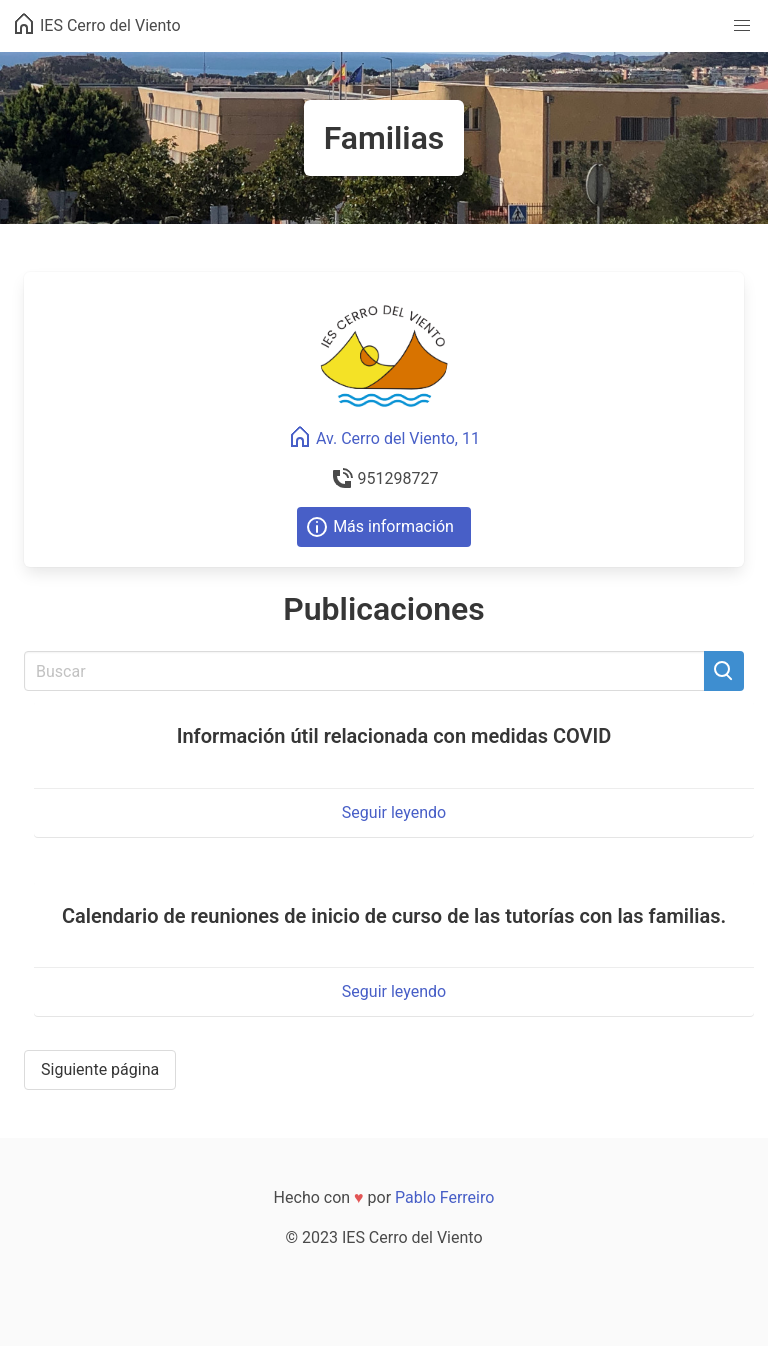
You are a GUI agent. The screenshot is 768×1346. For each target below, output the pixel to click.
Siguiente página (100, 1069)
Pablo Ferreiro (444, 1197)
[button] (742, 26)
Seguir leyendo (394, 812)
